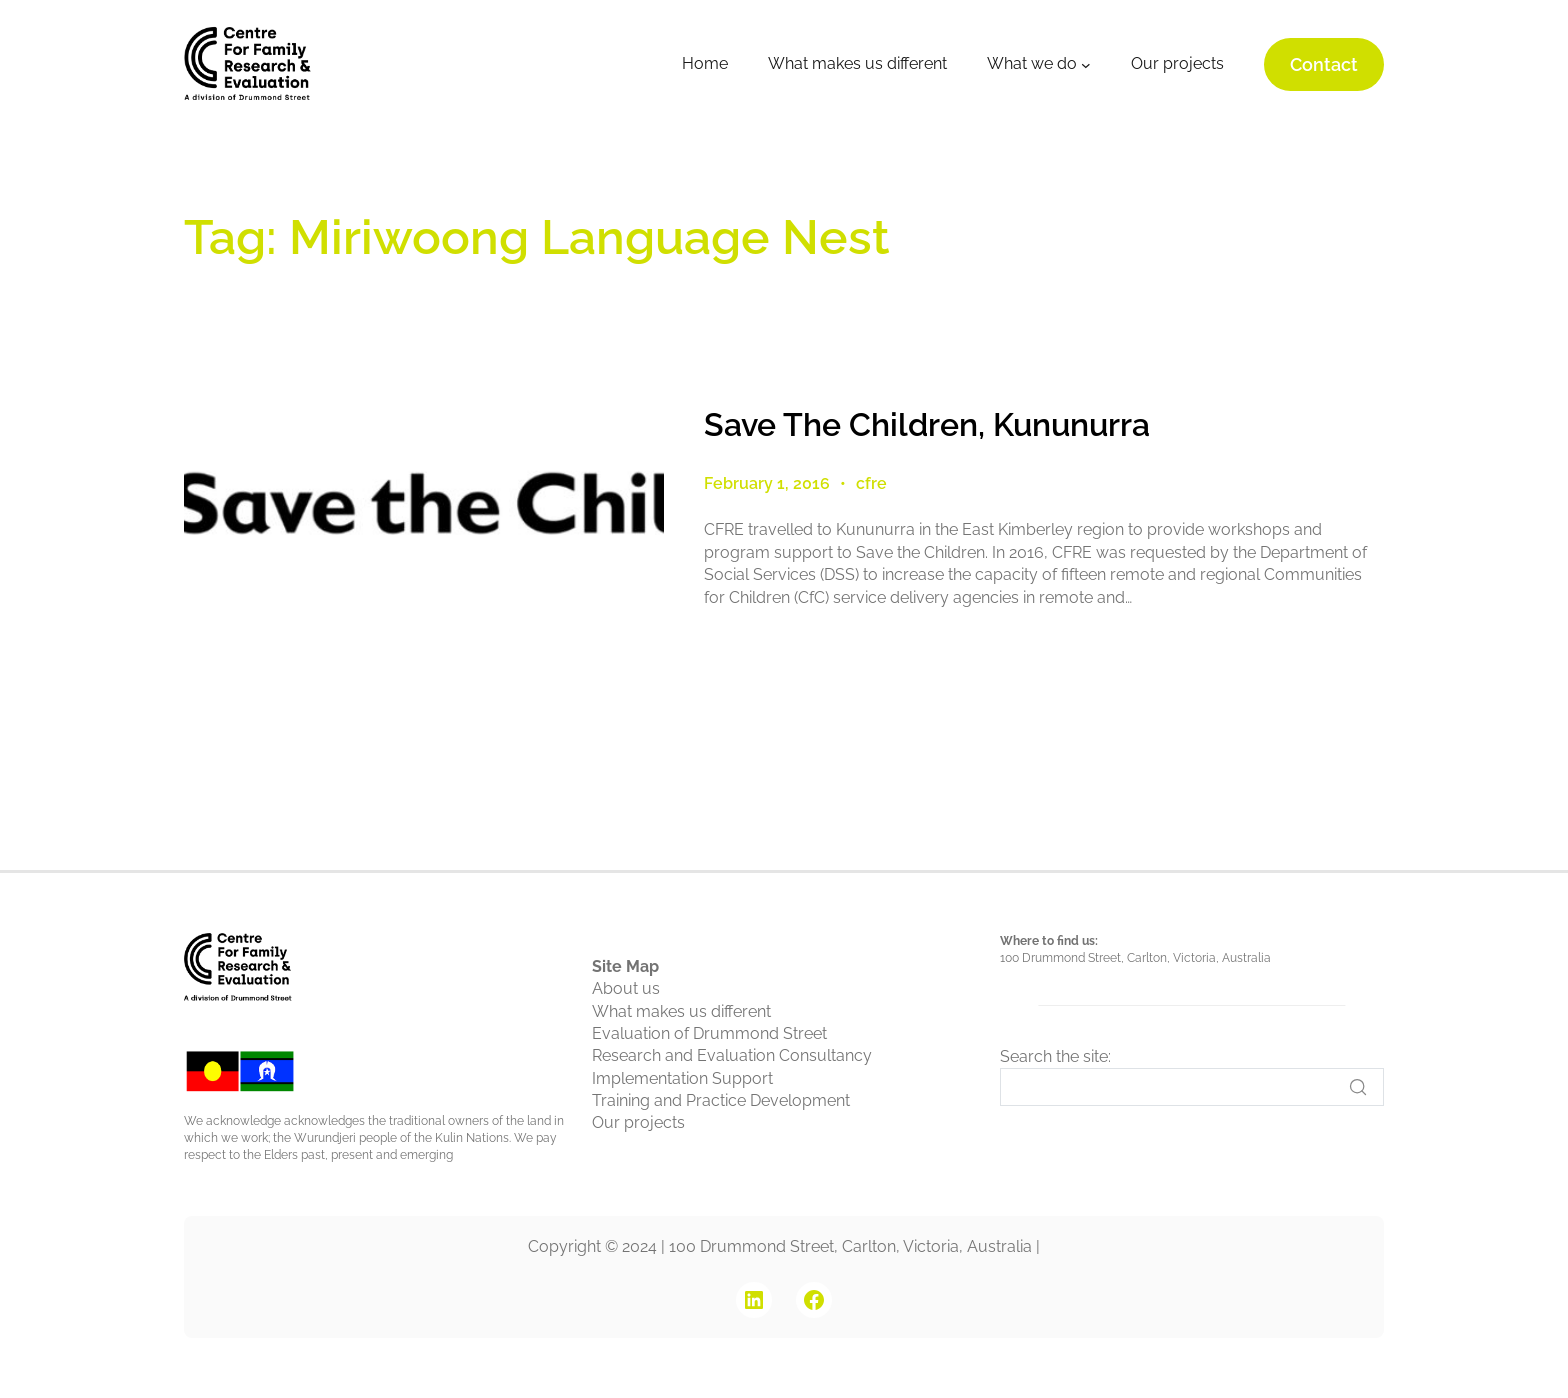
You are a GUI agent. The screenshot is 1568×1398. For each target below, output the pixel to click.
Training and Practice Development (721, 1100)
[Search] (1192, 1086)
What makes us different (681, 1011)
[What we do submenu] (1086, 65)
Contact (1324, 64)
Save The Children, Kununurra (927, 424)
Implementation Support (682, 1078)
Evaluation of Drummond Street (709, 1033)
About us (626, 988)
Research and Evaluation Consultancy (732, 1055)
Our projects (638, 1122)
